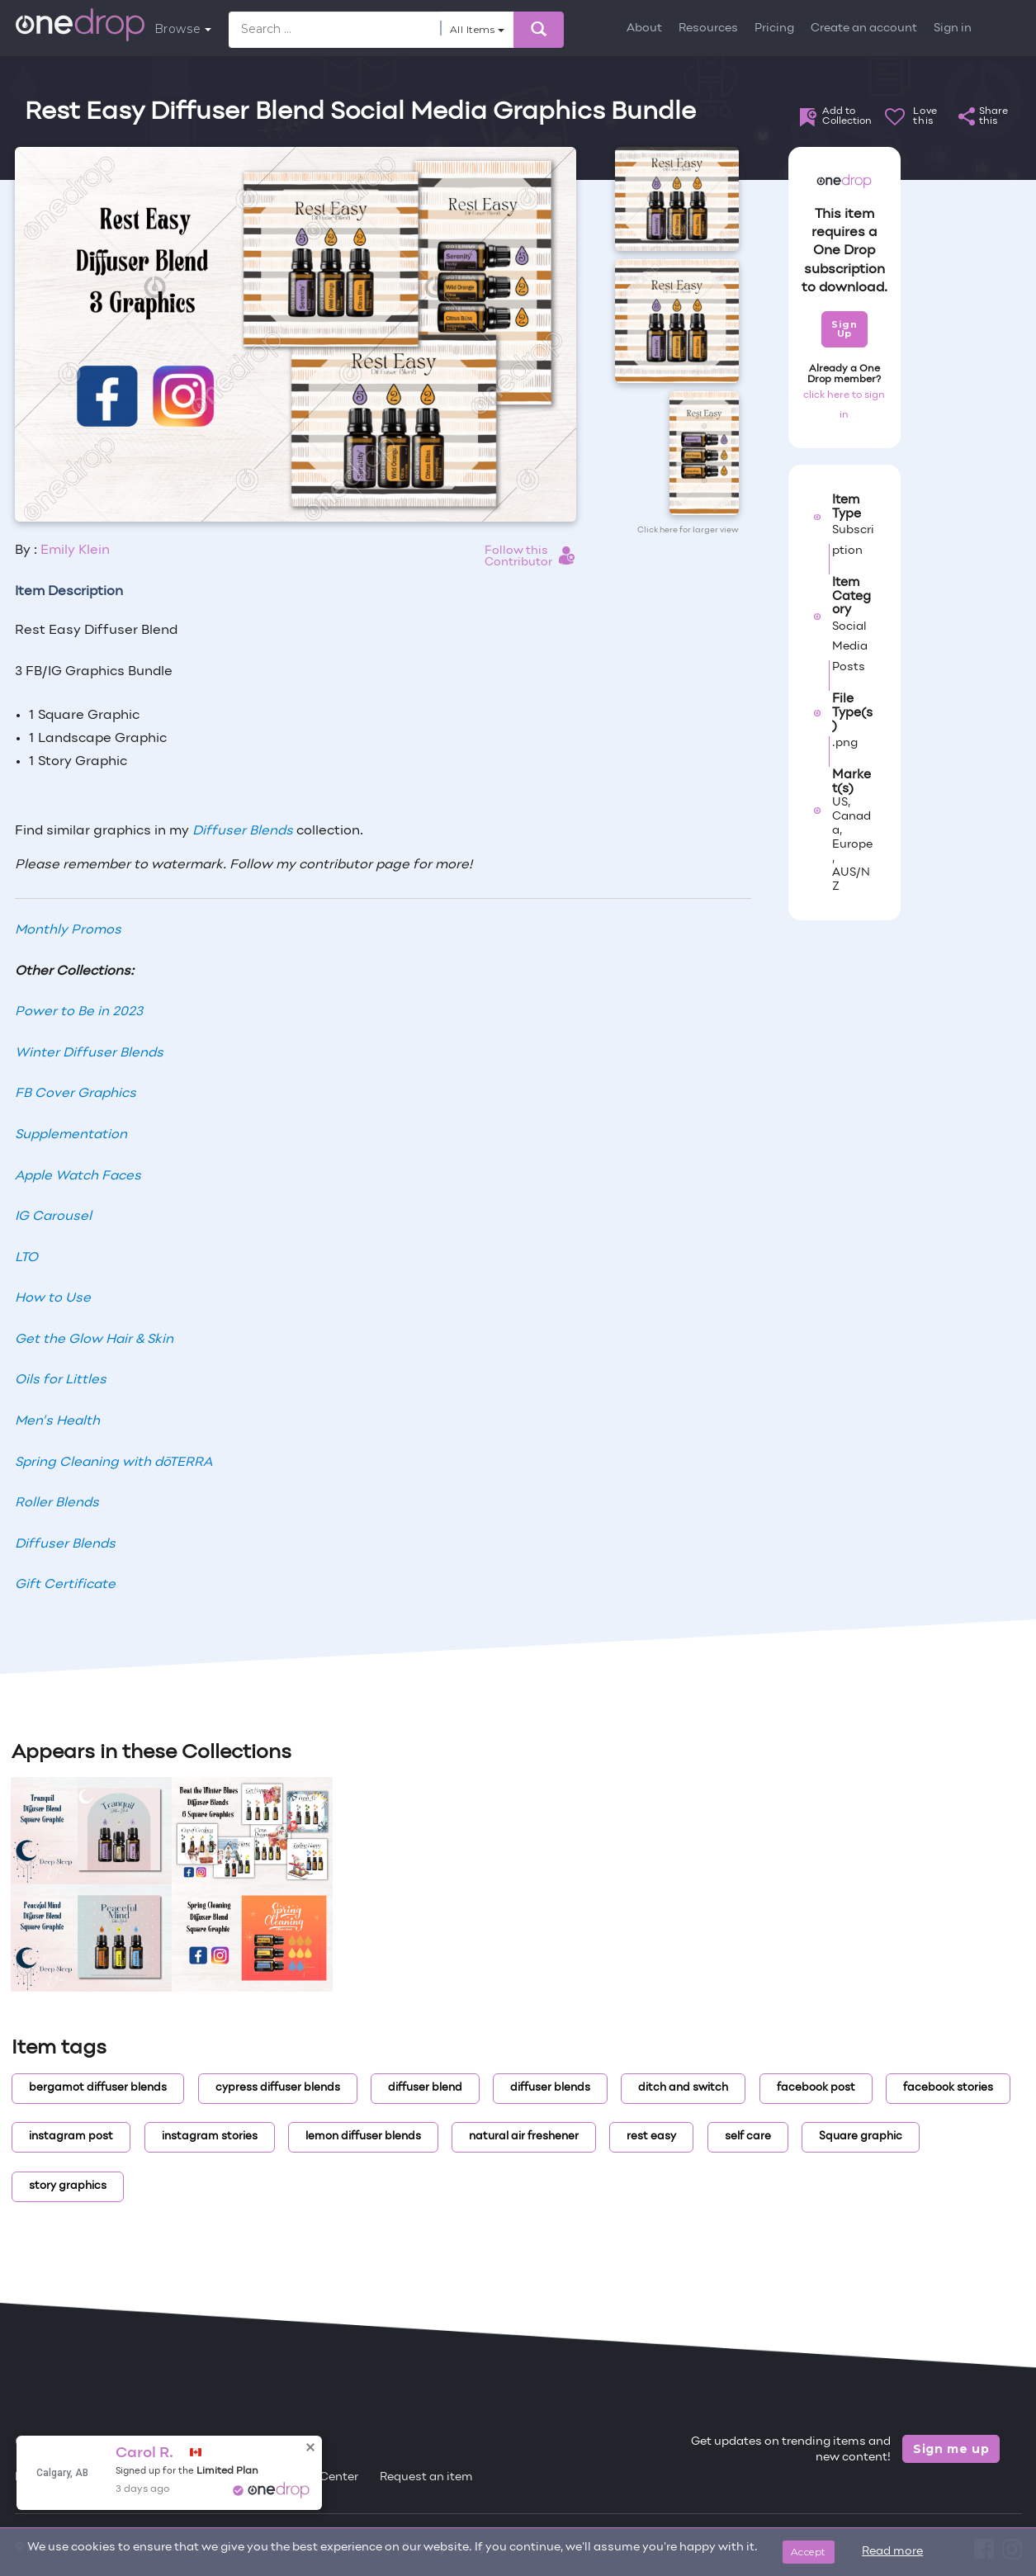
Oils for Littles (60, 1380)
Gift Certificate (65, 1584)
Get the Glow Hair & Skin (94, 1339)
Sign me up (951, 2448)
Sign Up (844, 329)
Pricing (774, 28)
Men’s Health (57, 1421)
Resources (708, 28)
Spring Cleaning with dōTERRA (113, 1462)
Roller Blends (57, 1503)
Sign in (953, 28)
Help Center (324, 2477)
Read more (892, 2551)
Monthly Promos (68, 930)
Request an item (426, 2477)
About (644, 28)
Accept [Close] (808, 2551)
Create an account (864, 28)
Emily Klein (75, 550)
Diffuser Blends (242, 831)
